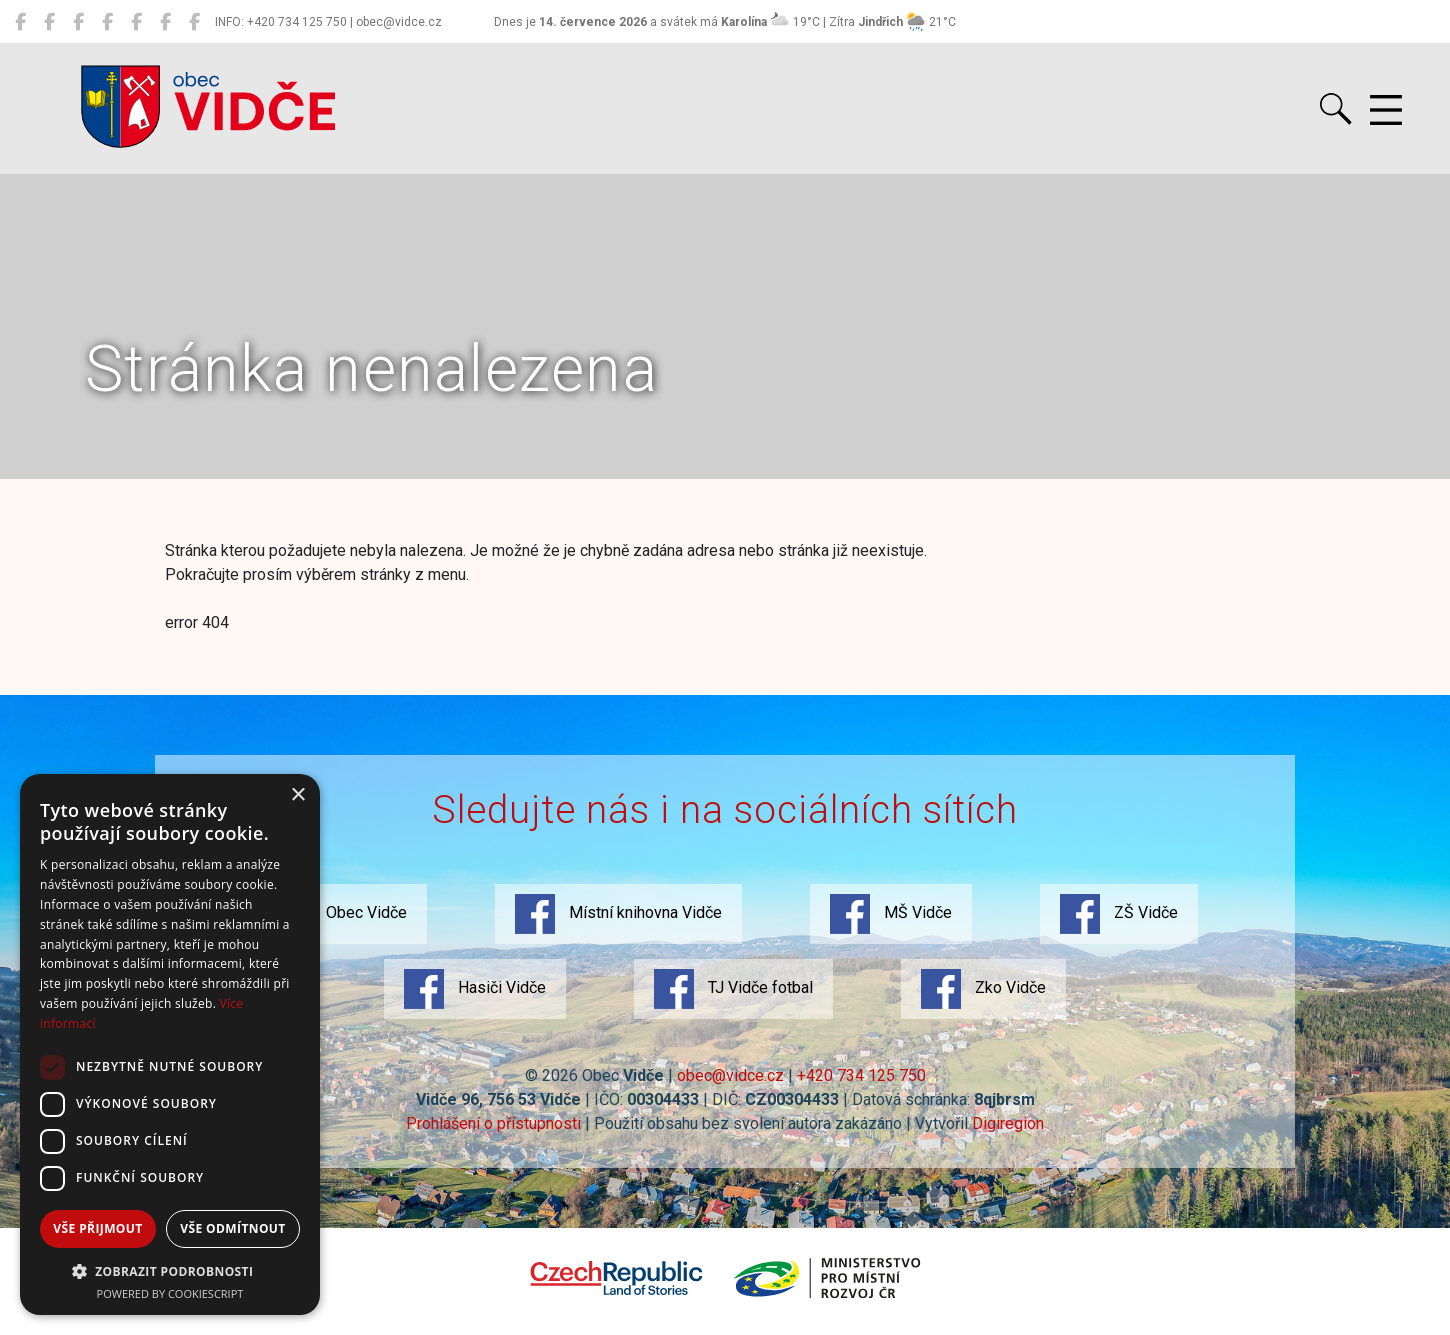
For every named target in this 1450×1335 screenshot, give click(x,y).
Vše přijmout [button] (97, 1228)
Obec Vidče (339, 914)
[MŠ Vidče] (78, 22)
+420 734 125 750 (861, 1075)
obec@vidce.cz (730, 1075)
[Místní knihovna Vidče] (49, 22)
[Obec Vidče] (20, 22)
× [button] (297, 795)
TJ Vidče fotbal (733, 989)
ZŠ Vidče (1119, 914)
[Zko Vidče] (194, 22)
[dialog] (170, 1044)
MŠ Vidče (891, 914)
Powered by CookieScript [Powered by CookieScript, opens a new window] (170, 1293)
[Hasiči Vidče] (136, 22)
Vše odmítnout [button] (232, 1228)
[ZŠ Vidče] (107, 22)
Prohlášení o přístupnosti (493, 1123)
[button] (170, 1271)
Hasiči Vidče (475, 989)
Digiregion (1008, 1123)
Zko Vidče (983, 989)
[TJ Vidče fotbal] (165, 22)
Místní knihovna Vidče (618, 914)
